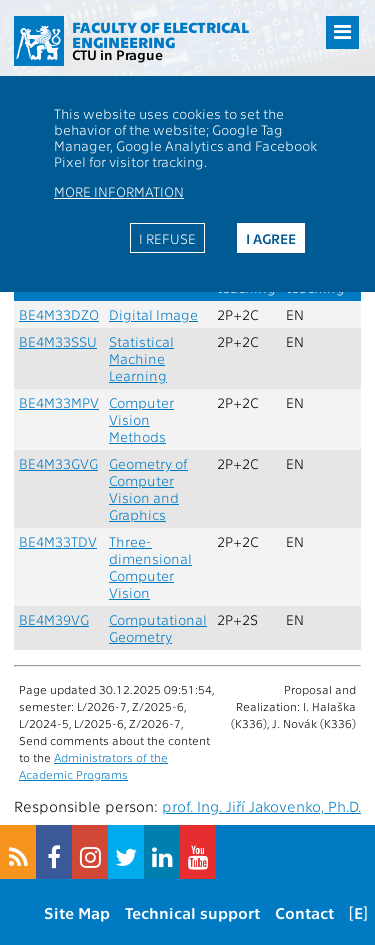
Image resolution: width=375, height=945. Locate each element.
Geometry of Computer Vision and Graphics (148, 489)
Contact (304, 912)
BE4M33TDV (58, 541)
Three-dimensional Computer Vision (150, 567)
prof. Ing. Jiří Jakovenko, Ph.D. (261, 806)
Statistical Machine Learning (141, 358)
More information (119, 191)
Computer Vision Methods (141, 419)
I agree (271, 238)
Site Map (77, 912)
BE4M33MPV (59, 402)
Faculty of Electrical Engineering (160, 34)
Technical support (192, 912)
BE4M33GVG (58, 463)
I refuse (167, 238)
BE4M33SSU (58, 341)
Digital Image (153, 314)
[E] (358, 912)
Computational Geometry (158, 628)
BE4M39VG (54, 619)
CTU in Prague (117, 54)
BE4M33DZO (59, 314)
